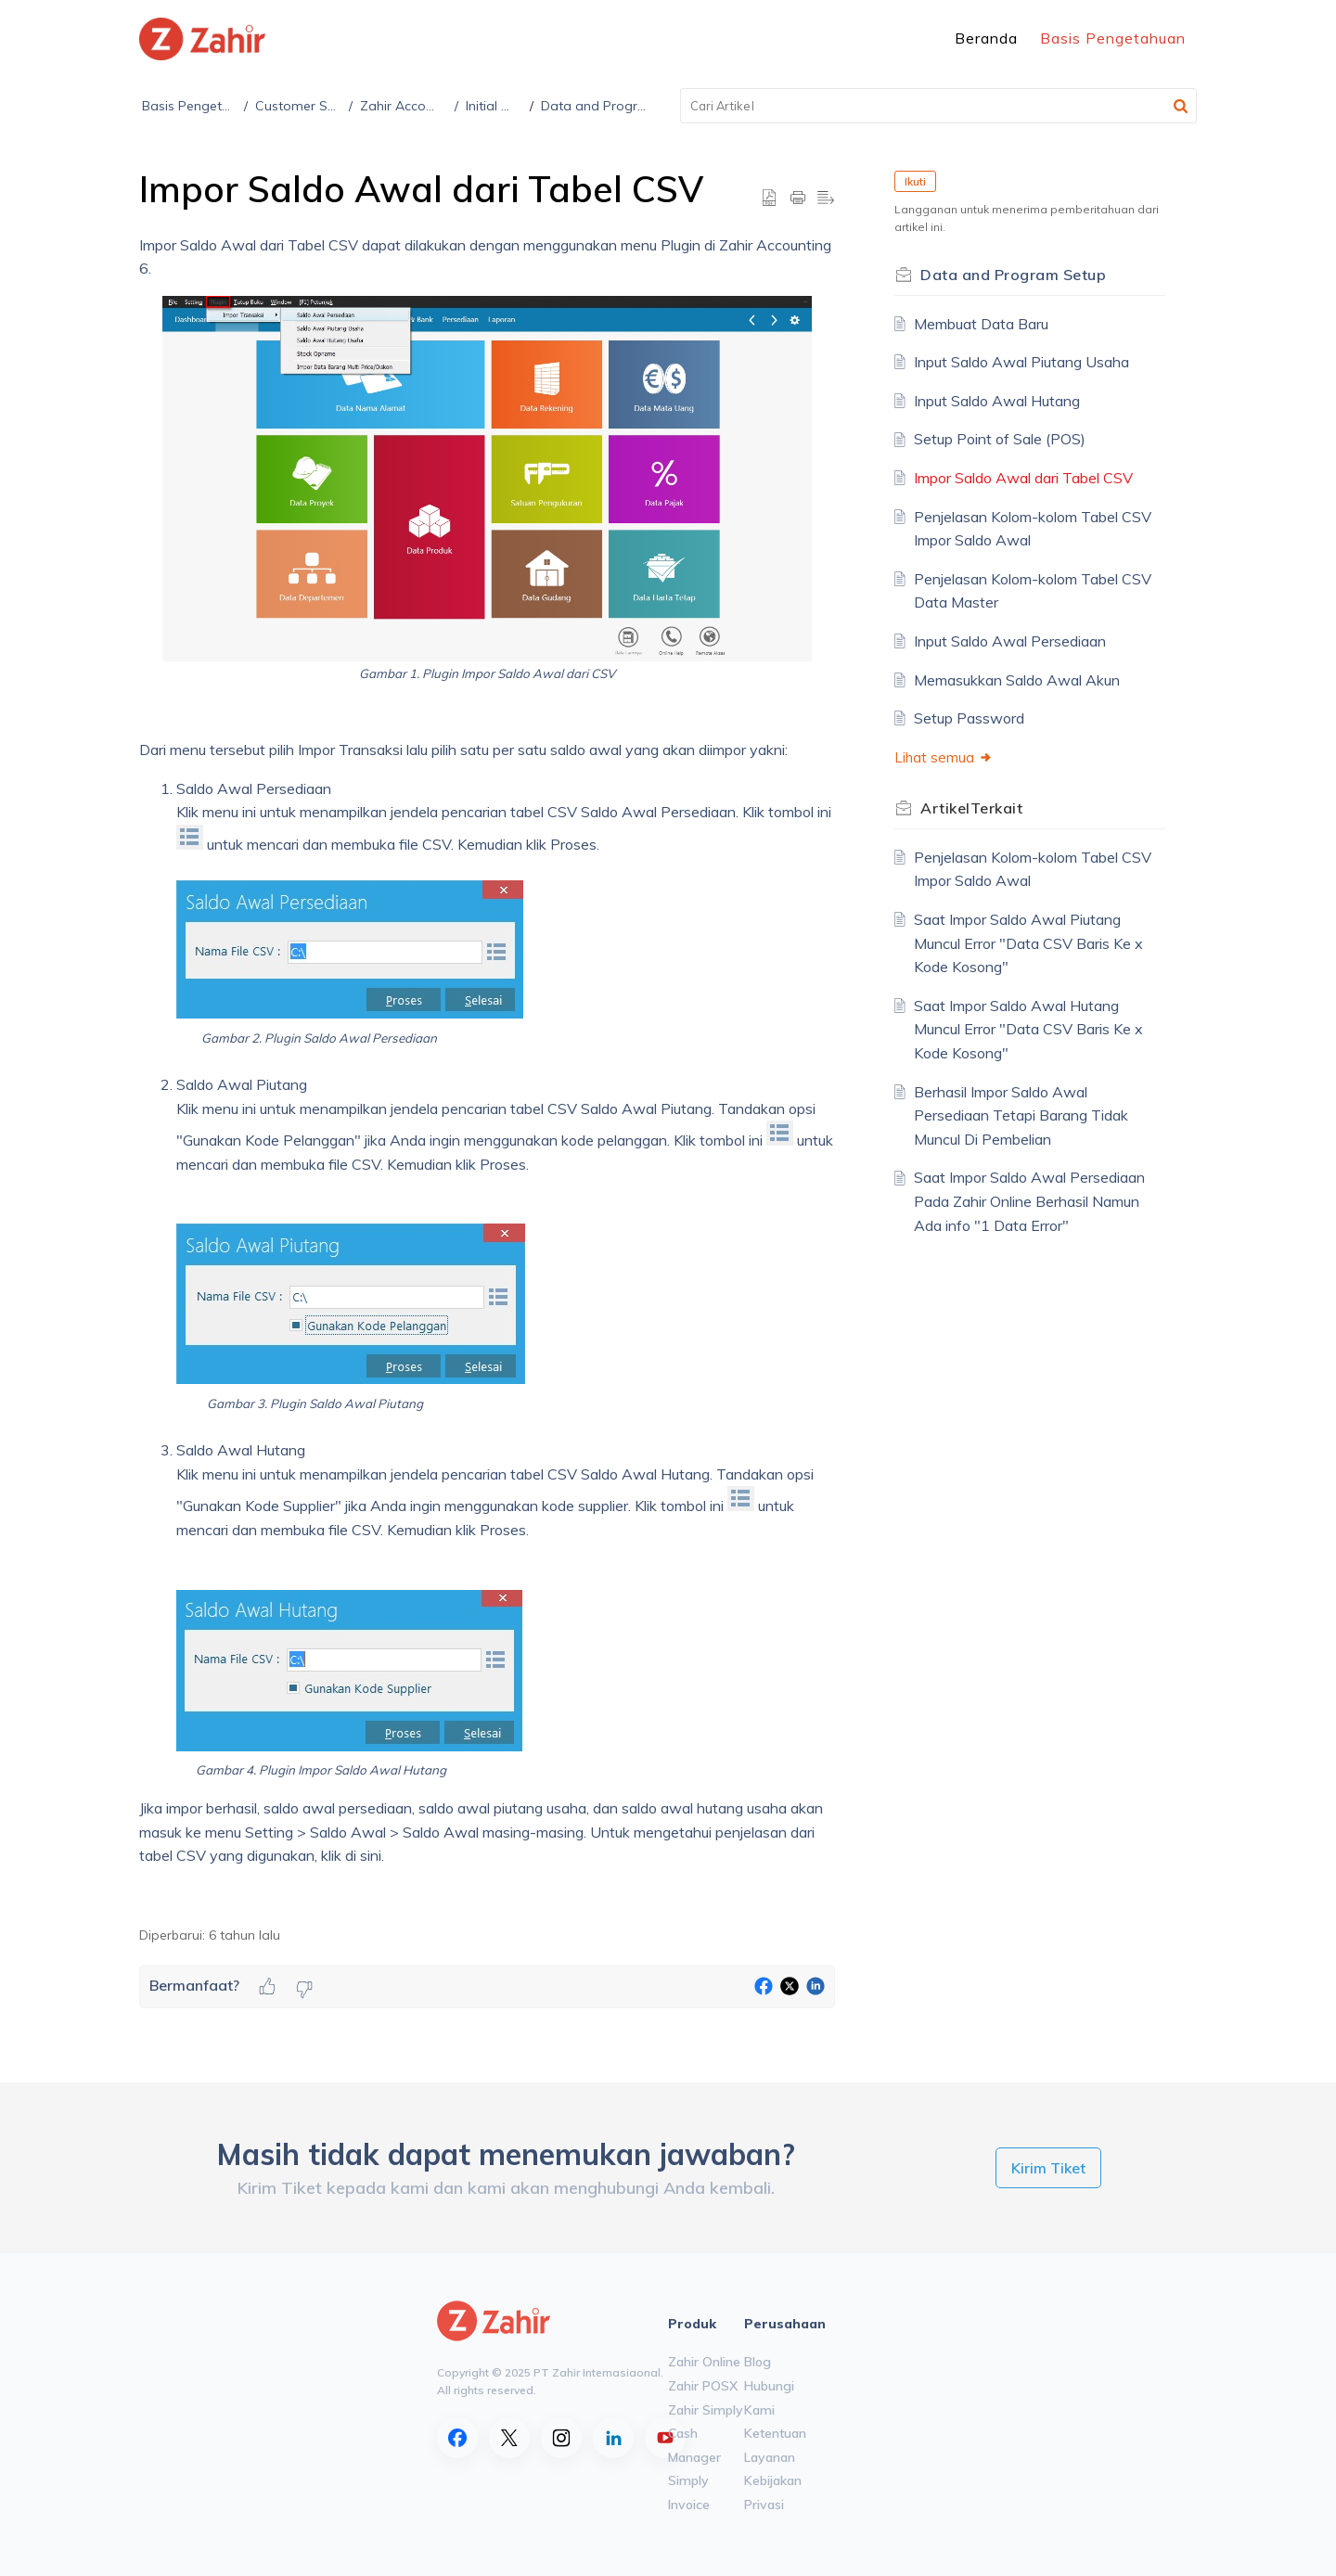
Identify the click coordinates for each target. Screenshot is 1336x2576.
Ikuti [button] (915, 181)
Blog (757, 2361)
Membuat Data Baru (981, 323)
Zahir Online (704, 2361)
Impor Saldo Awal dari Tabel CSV (1023, 477)
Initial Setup (503, 105)
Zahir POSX (703, 2385)
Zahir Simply (705, 2410)
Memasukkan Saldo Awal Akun (1017, 680)
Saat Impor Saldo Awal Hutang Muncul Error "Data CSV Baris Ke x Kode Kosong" (1028, 1029)
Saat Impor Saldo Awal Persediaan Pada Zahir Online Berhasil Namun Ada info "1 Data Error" (1029, 1201)
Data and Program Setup (618, 105)
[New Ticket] (1048, 2168)
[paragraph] (487, 1070)
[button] (1181, 106)
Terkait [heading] (971, 808)
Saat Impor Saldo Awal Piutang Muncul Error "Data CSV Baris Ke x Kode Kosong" (1028, 943)
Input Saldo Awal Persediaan (1010, 641)
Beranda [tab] (986, 38)
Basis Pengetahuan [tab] (1113, 38)
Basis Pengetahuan (201, 105)
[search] (939, 105)
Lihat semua (943, 757)
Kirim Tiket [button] (1048, 2168)
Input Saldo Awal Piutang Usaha (1021, 361)
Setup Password (969, 718)
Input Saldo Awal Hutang (997, 400)
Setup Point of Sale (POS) (1000, 438)
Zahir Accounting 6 (418, 105)
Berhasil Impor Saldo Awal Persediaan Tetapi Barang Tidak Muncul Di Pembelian (1021, 1115)
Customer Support (312, 105)
